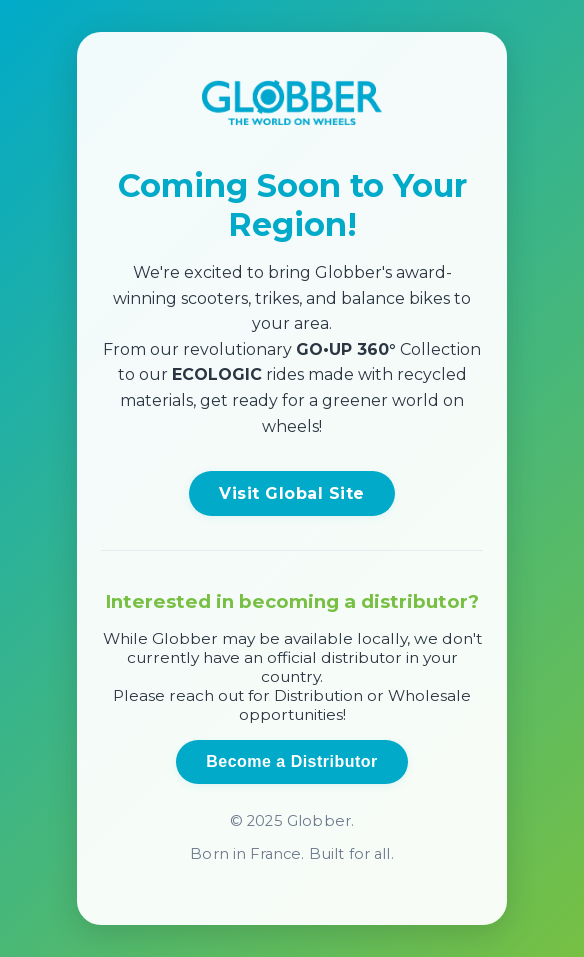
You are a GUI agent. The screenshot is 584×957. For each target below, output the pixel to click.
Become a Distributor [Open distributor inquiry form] (291, 761)
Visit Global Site (291, 493)
